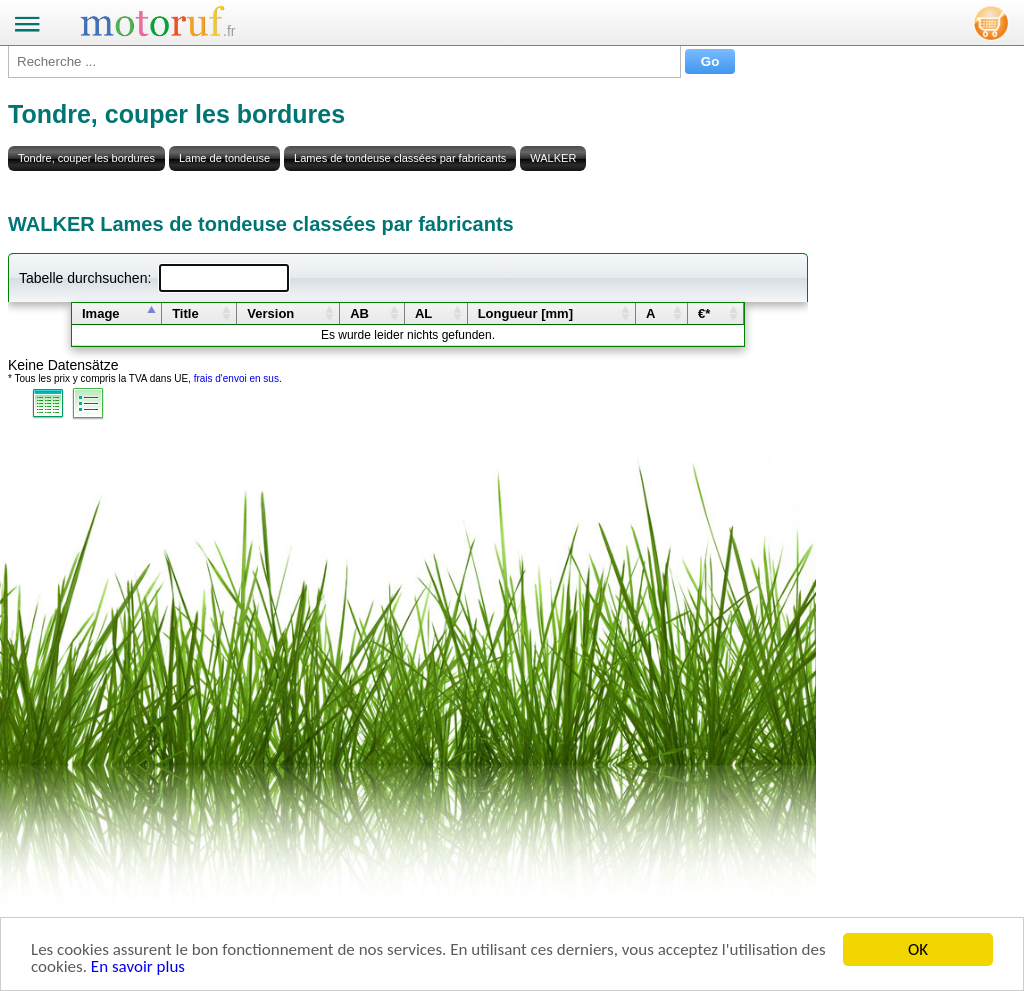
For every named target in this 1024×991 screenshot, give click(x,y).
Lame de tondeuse (224, 158)
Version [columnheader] (270, 313)
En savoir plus (138, 967)
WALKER (553, 158)
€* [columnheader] (704, 313)
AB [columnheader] (359, 313)
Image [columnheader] (101, 313)
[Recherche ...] (344, 61)
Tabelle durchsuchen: (154, 278)
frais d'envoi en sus (236, 378)
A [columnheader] (650, 313)
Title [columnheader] (185, 313)
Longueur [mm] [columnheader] (525, 313)
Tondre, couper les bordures (86, 158)
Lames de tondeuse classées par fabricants (400, 158)
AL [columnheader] (423, 313)
